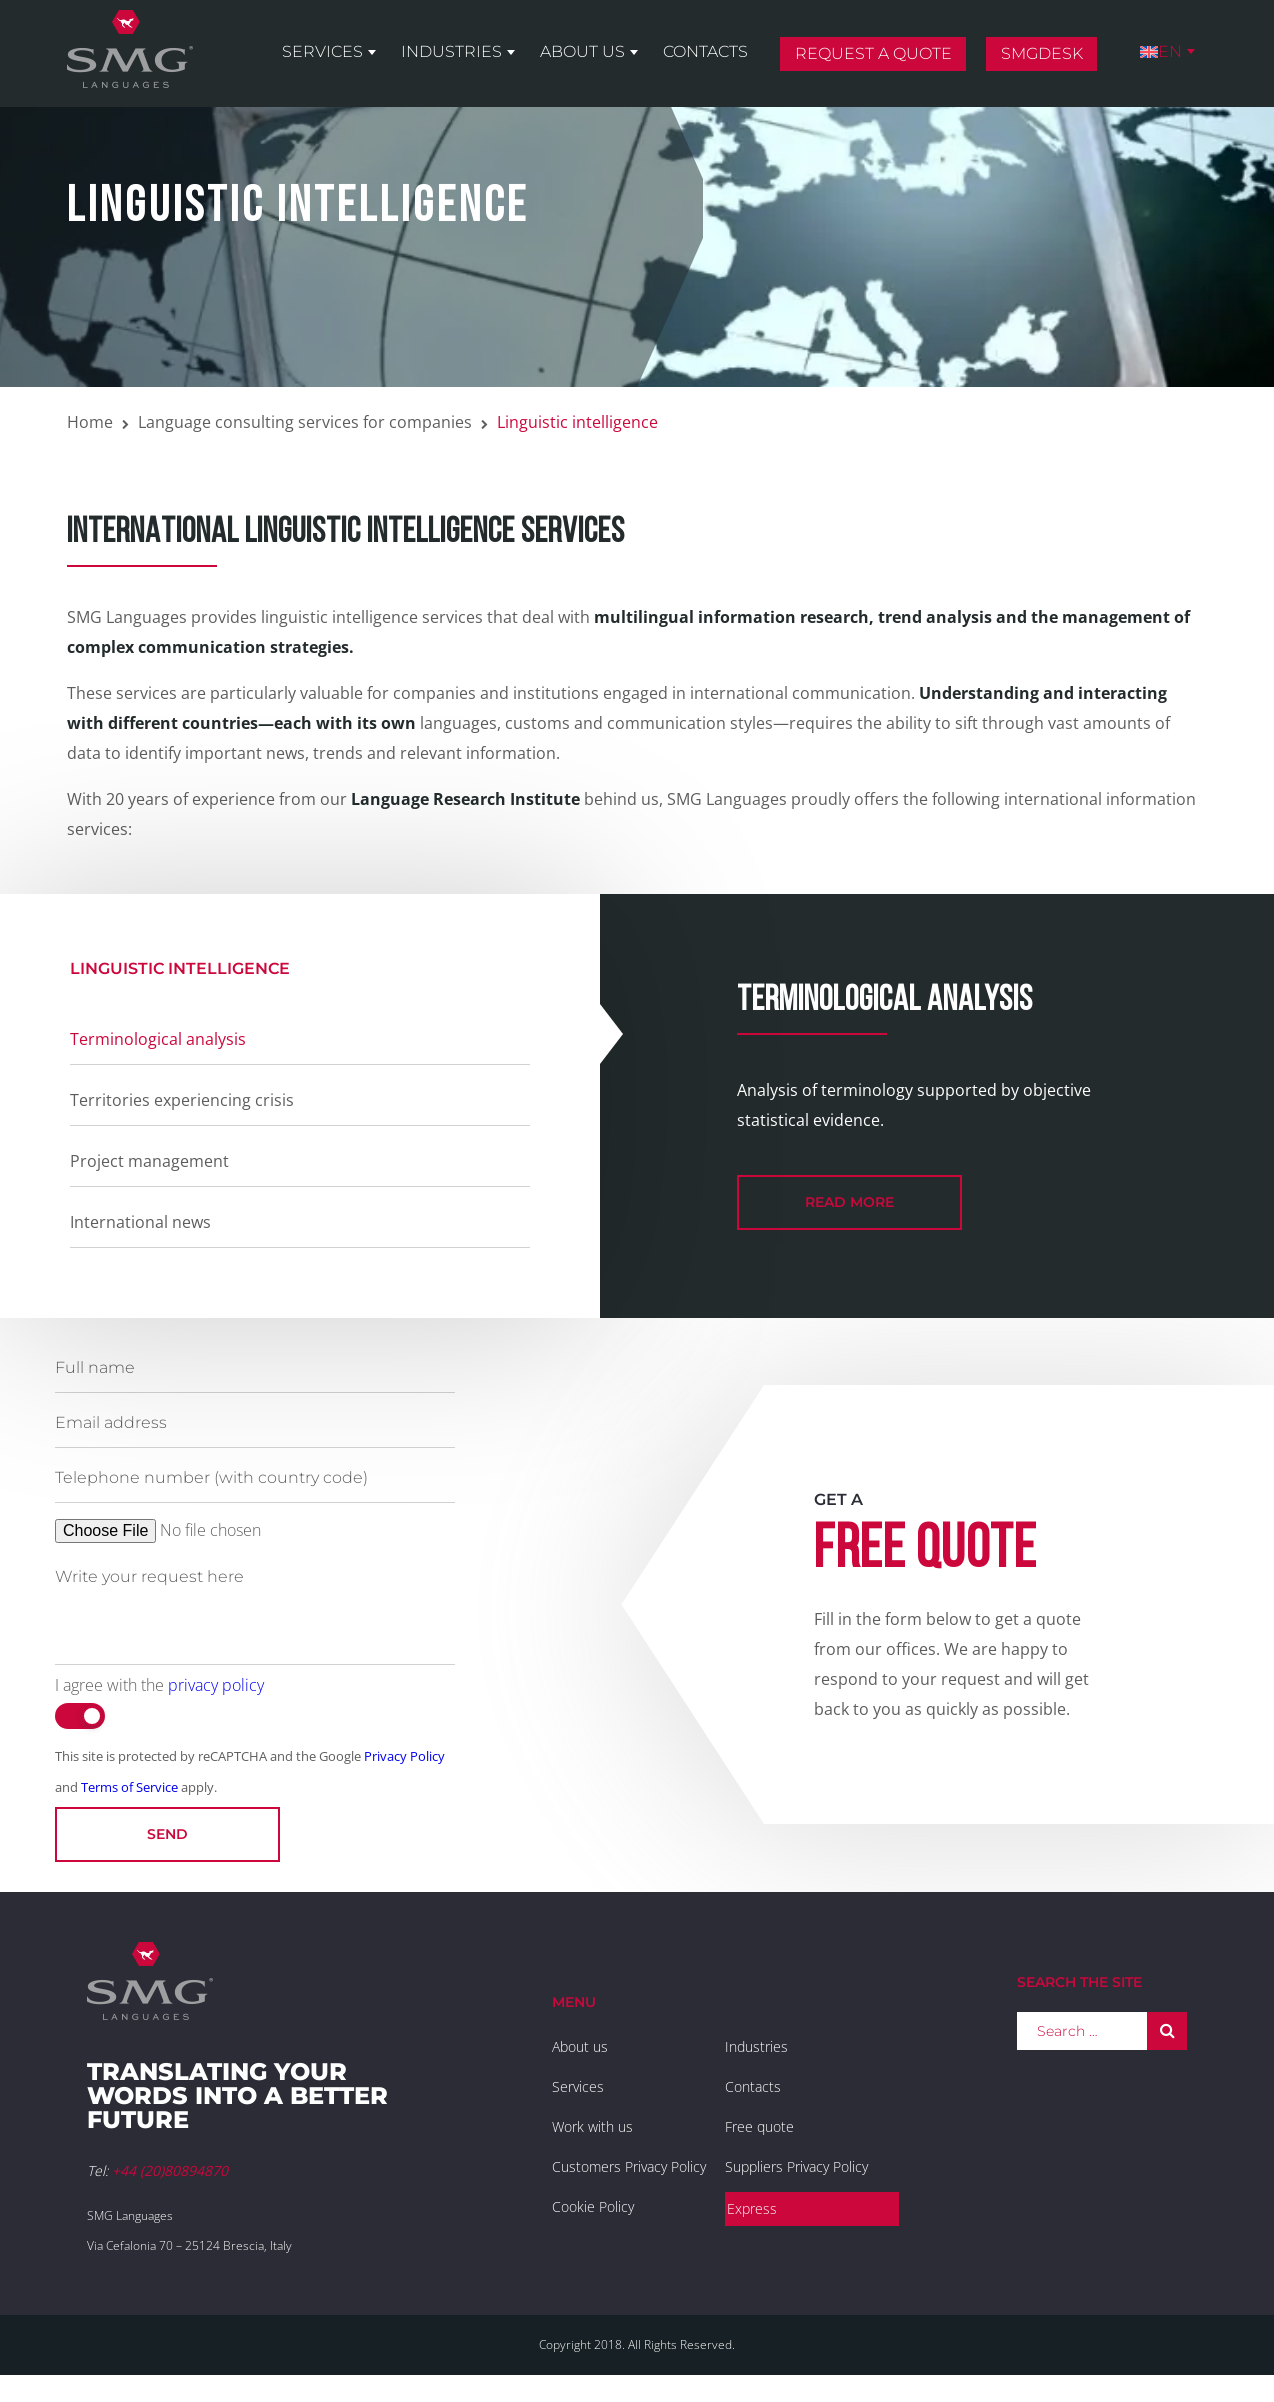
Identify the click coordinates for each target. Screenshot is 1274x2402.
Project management (149, 1161)
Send (167, 1834)
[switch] (80, 1716)
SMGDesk (1042, 53)
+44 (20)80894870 (170, 2170)
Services (322, 51)
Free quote (759, 2126)
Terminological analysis (158, 1039)
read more (849, 1202)
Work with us (592, 2126)
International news (140, 1222)
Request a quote (873, 53)
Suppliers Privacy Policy (796, 2166)
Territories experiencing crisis (182, 1100)
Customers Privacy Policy (629, 2166)
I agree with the (159, 1685)
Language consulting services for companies (305, 422)
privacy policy (216, 1685)
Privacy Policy (404, 1756)
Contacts (705, 51)
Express (752, 2208)
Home (90, 422)
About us (582, 51)
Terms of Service (129, 1787)
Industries (451, 51)
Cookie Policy (593, 2206)
